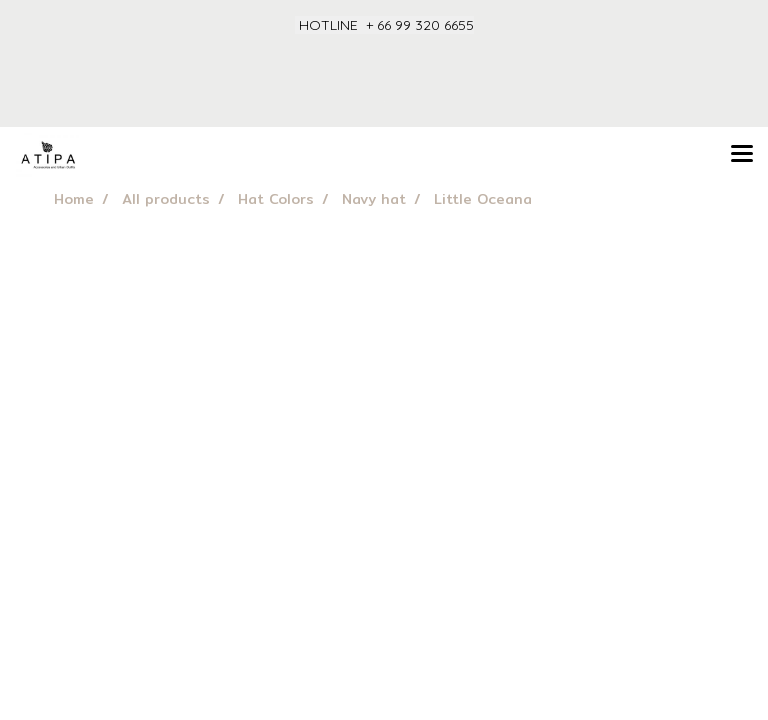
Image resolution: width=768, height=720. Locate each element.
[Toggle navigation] (742, 155)
